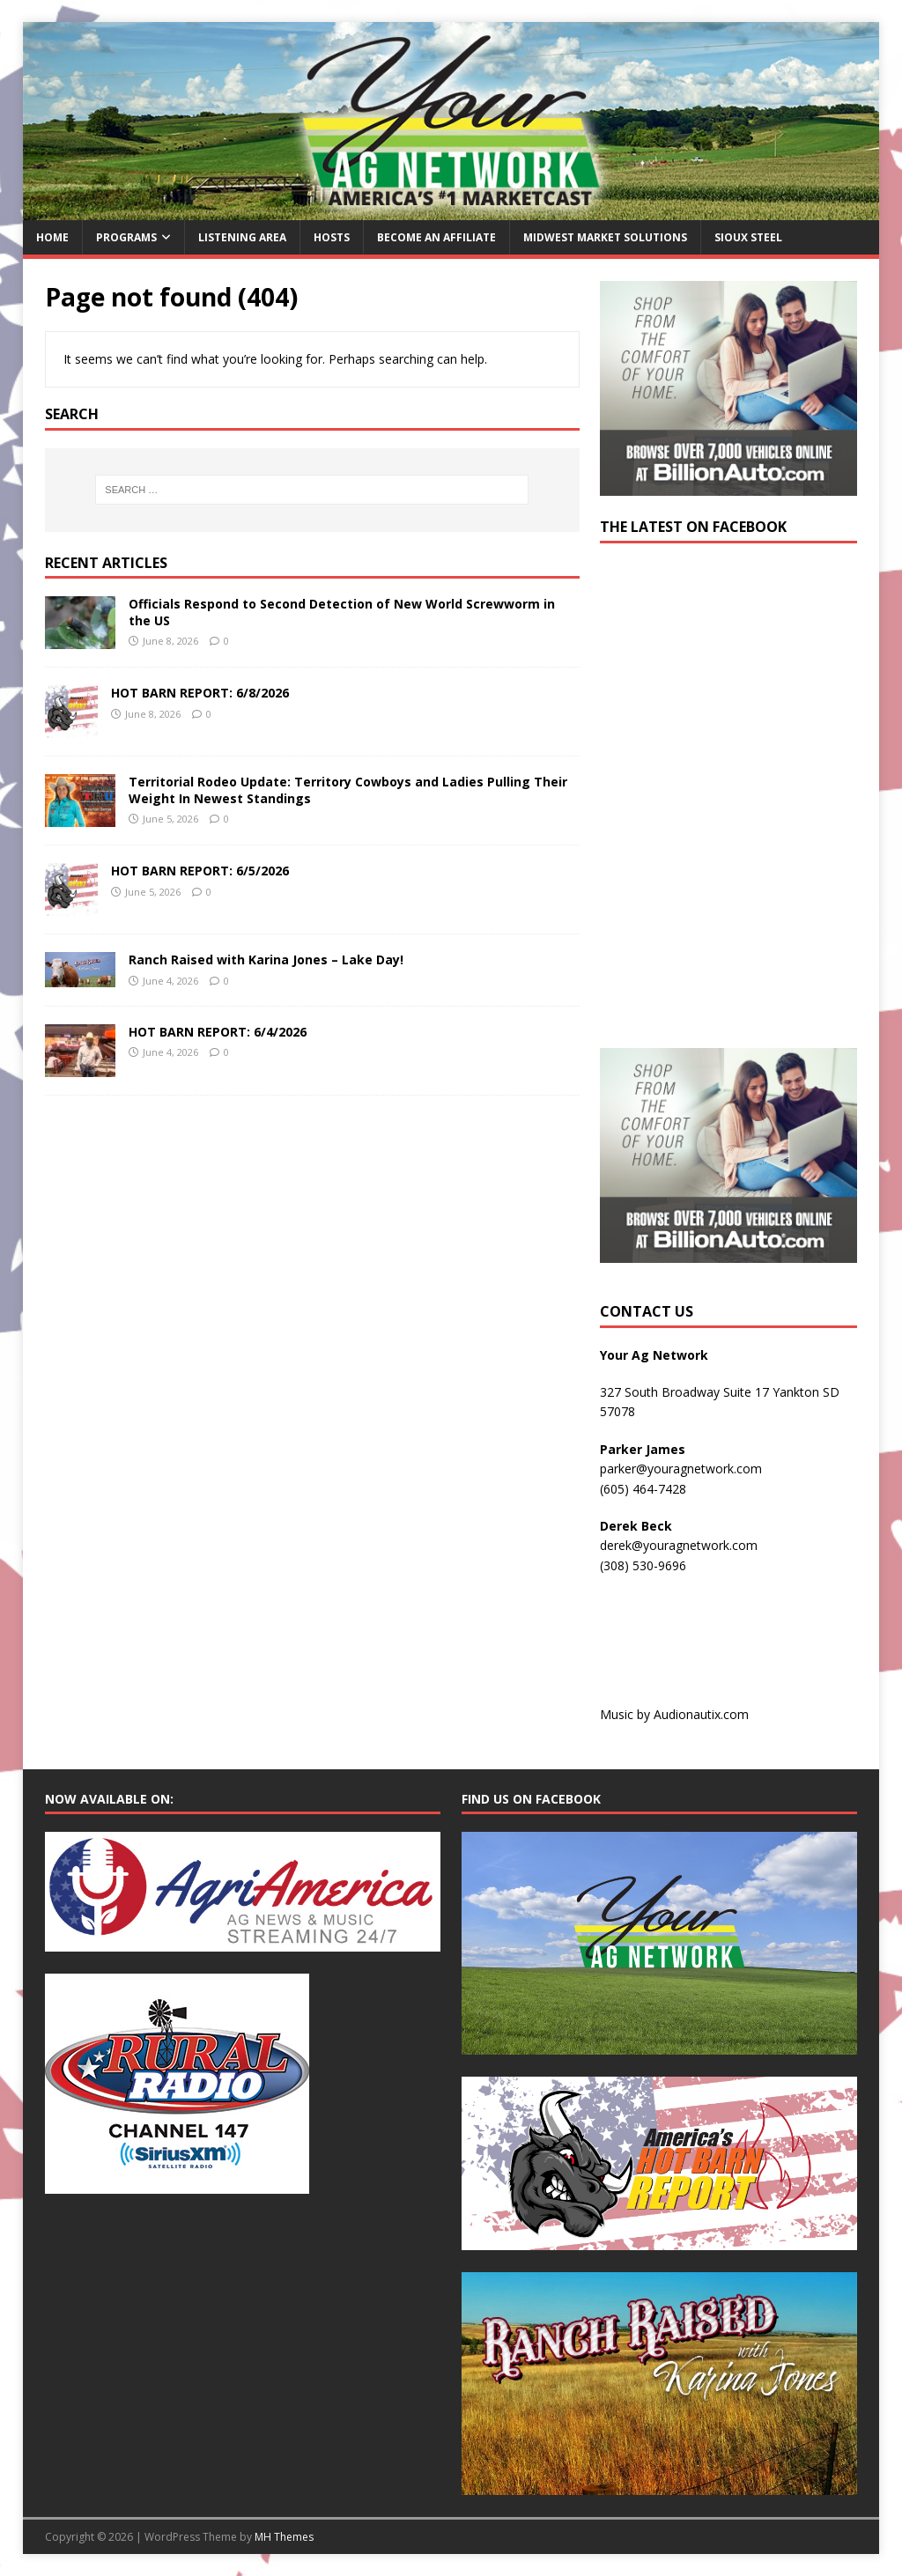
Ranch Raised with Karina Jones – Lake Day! (266, 959)
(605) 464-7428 (643, 1488)
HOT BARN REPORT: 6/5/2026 (200, 870)
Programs (126, 237)
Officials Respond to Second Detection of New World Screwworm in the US (342, 611)
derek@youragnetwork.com (679, 1545)
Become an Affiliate (436, 237)
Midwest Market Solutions (605, 237)
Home (52, 237)
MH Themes (284, 2536)
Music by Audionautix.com (674, 1714)
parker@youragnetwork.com (681, 1468)
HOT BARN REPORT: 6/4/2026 (218, 1031)
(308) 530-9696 (643, 1565)
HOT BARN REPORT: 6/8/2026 (200, 692)
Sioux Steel (748, 237)
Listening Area (242, 237)
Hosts (332, 237)
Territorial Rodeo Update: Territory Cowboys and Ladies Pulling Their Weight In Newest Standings (348, 789)
